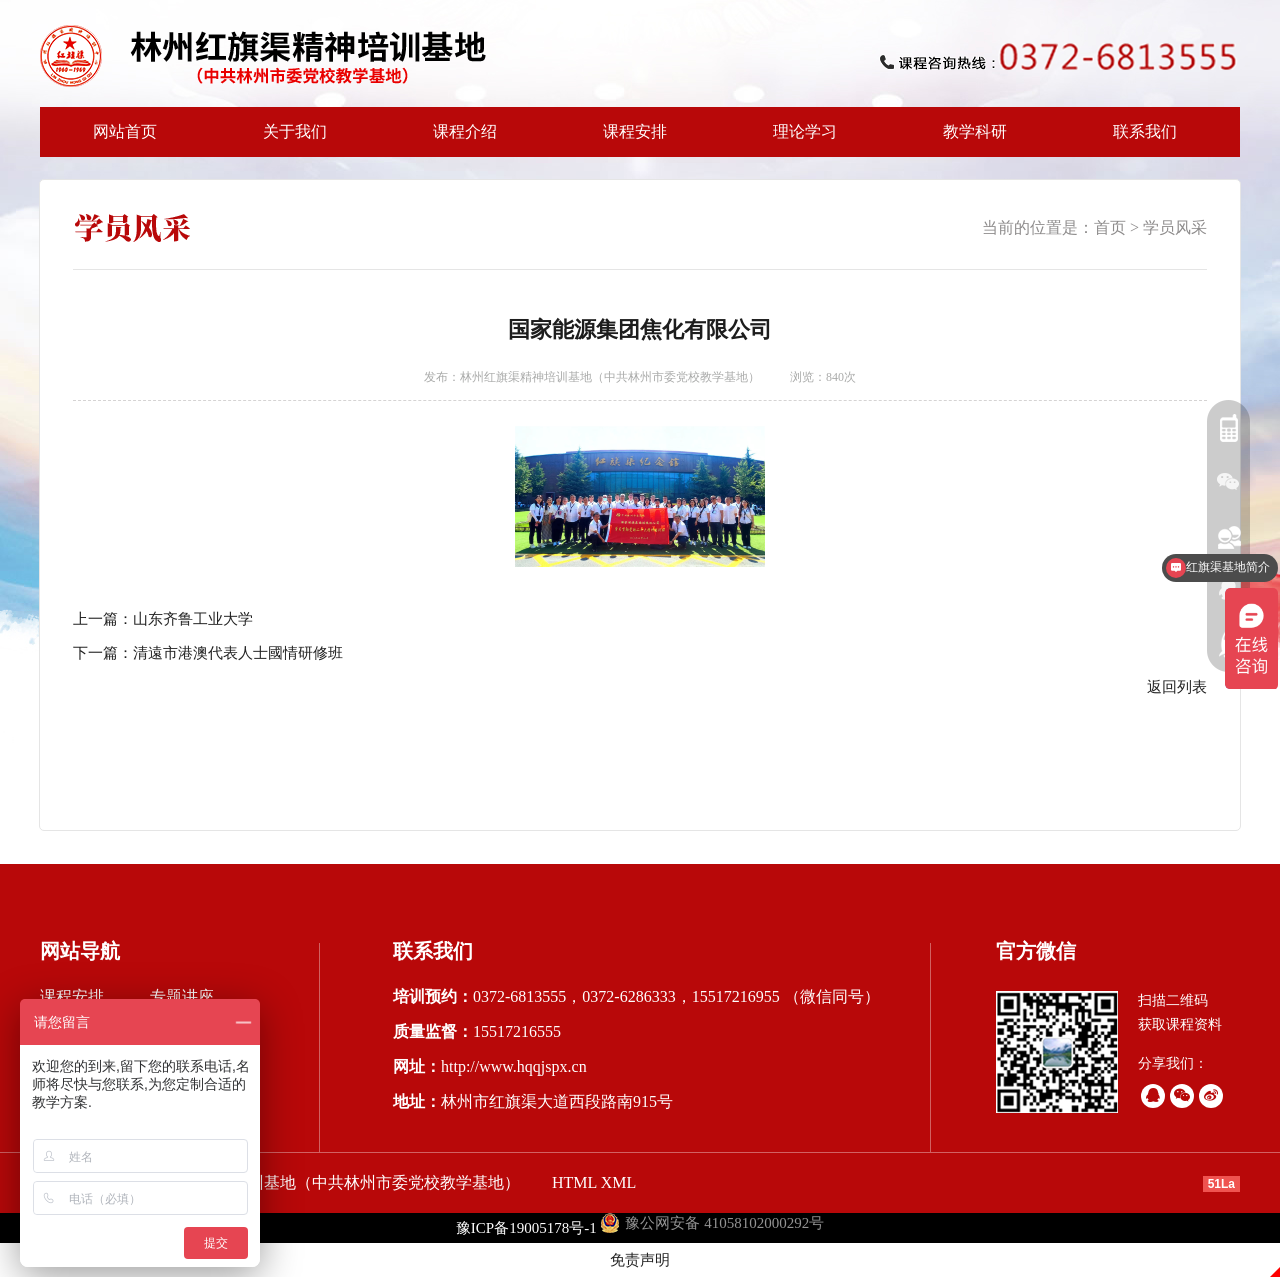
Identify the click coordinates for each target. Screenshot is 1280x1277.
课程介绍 (459, 140)
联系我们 (1145, 131)
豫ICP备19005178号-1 (526, 1228)
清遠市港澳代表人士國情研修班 (238, 653)
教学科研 (969, 140)
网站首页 (125, 131)
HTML (574, 1182)
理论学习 (805, 131)
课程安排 (629, 140)
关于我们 (289, 140)
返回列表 (1177, 687)
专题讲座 (182, 996)
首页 (1110, 227)
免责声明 (640, 1260)
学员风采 (1175, 227)
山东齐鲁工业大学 (193, 619)
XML (619, 1182)
